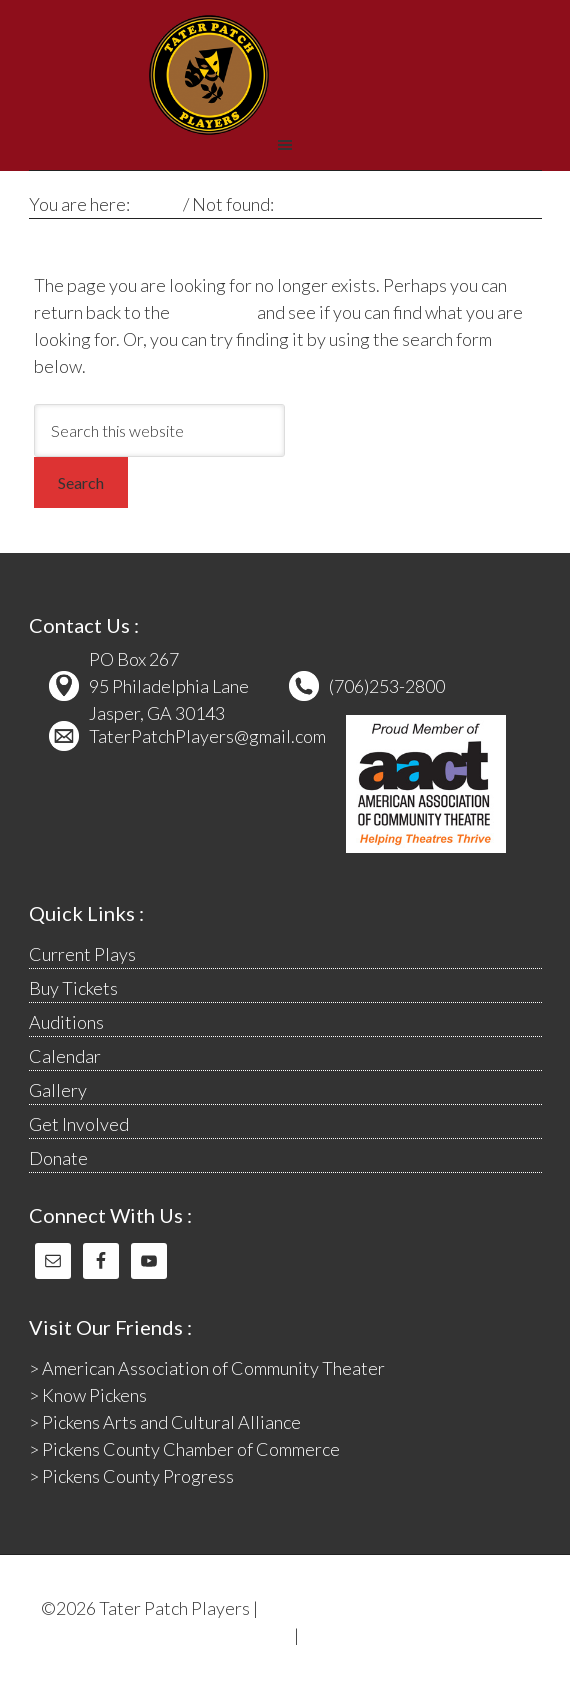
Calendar (65, 1056)
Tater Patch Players (209, 75)
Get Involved (79, 1124)
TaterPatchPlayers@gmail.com (207, 736)
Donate (58, 1158)
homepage (213, 312)
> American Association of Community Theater (207, 1368)
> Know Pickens (88, 1395)
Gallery (58, 1090)
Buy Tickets (73, 988)
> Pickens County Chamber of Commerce (184, 1449)
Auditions (66, 1022)
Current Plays (82, 954)
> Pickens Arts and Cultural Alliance (165, 1422)
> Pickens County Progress (131, 1476)
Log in (325, 1635)
